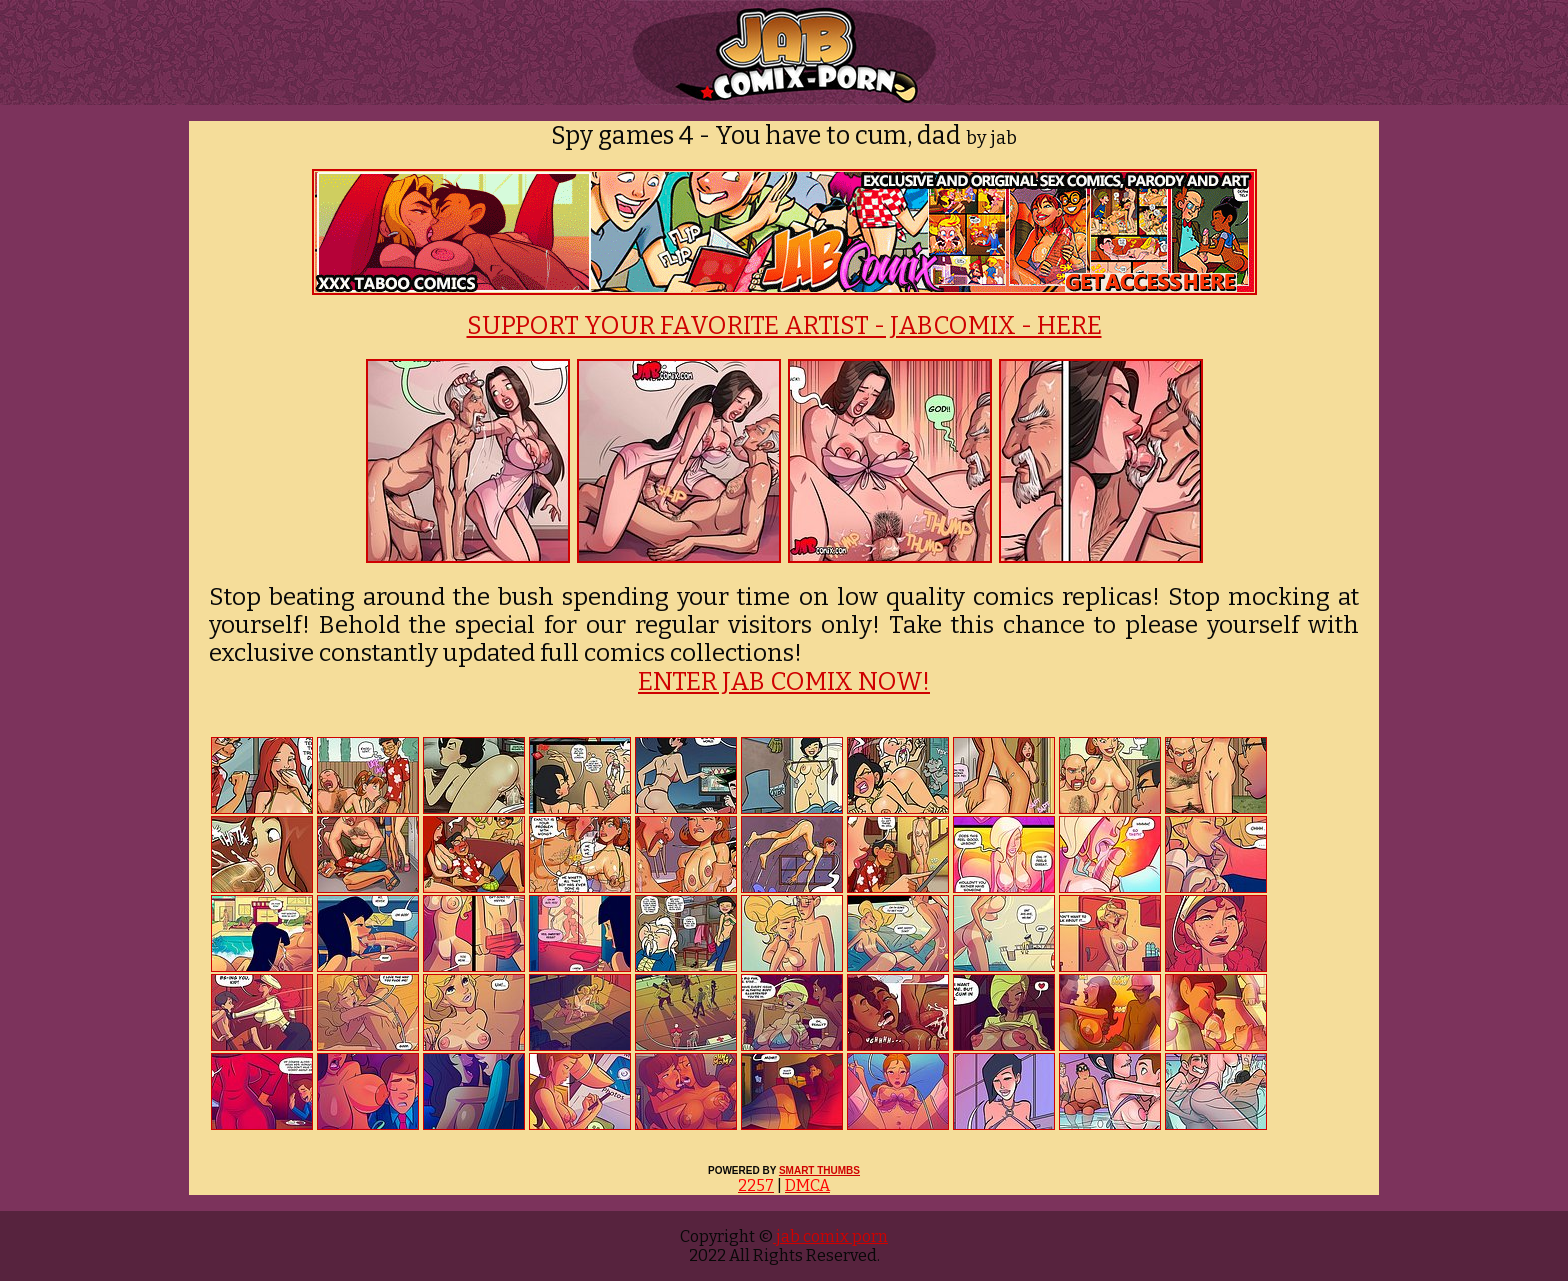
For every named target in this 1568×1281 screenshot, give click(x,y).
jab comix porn (830, 1236)
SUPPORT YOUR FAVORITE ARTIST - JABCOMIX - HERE (784, 326)
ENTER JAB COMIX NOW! (784, 682)
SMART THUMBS (819, 1170)
